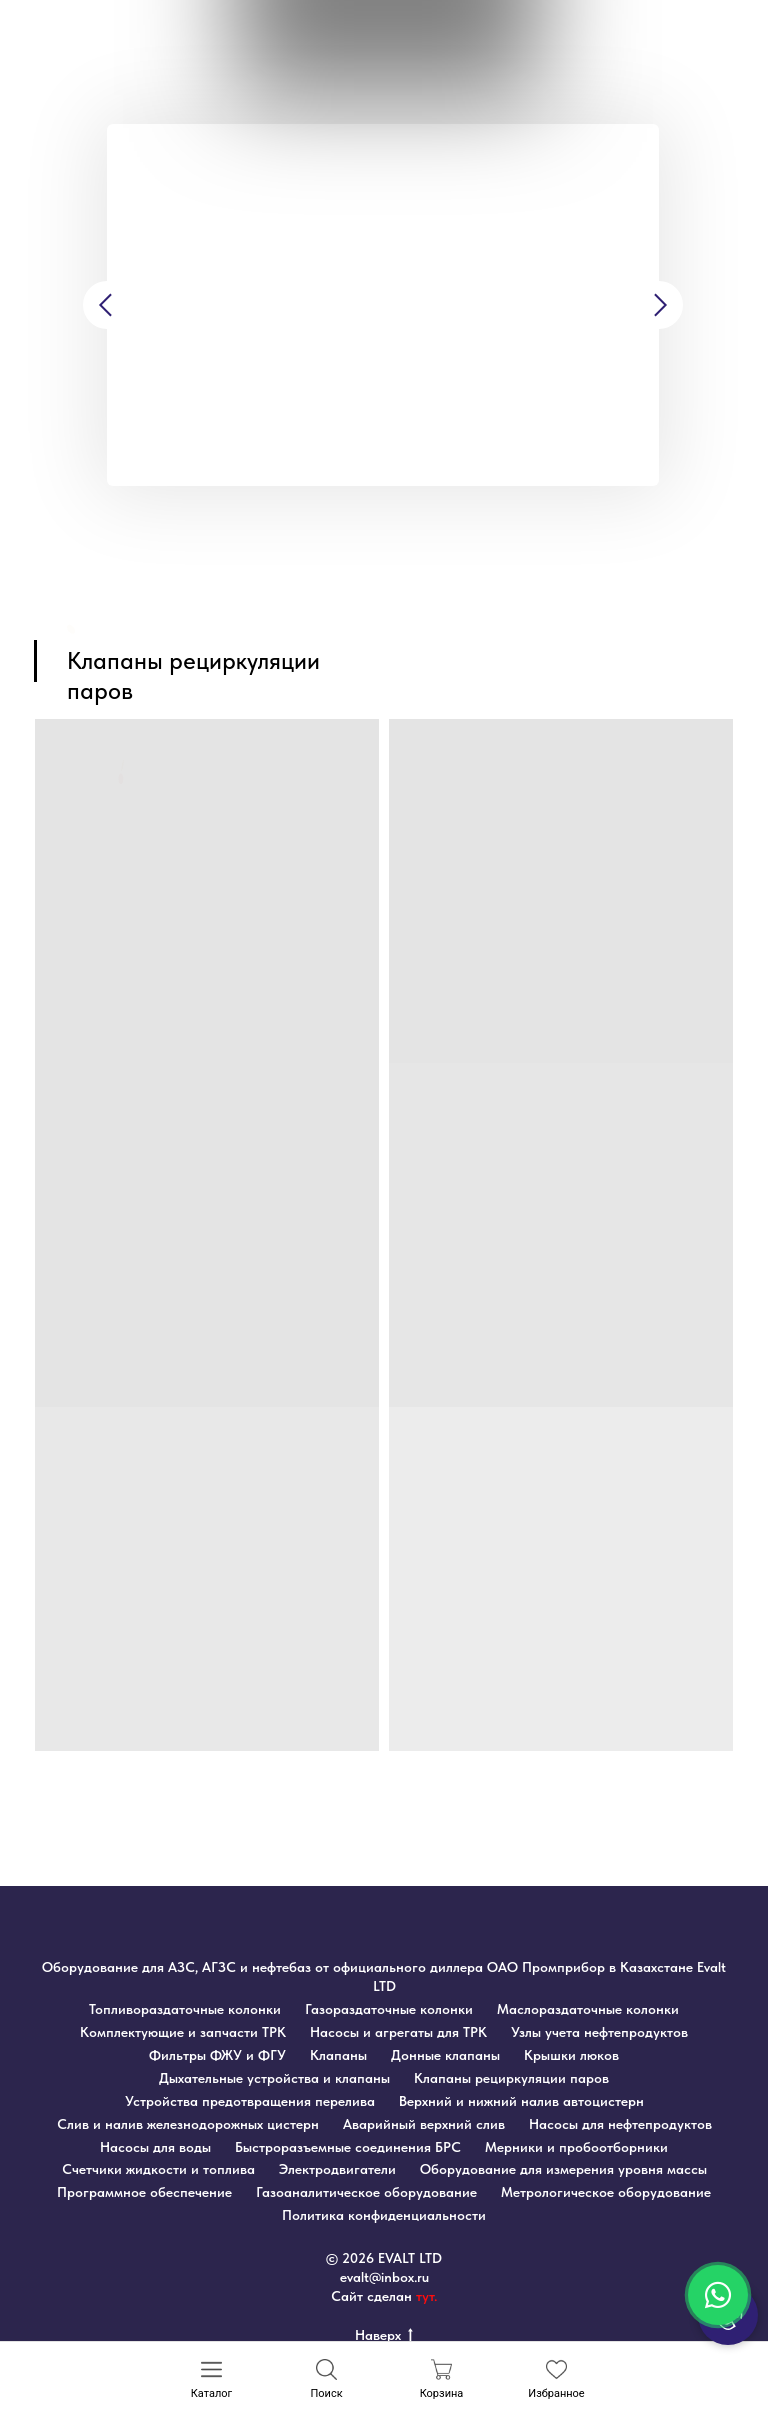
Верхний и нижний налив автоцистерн (521, 2101)
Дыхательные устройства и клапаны (274, 2078)
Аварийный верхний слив (424, 2124)
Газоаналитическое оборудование (366, 2192)
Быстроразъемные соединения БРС (348, 2147)
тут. (426, 2296)
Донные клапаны (445, 2055)
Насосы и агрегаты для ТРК (398, 2032)
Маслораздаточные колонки (588, 2009)
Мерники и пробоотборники (576, 2147)
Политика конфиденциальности (384, 2215)
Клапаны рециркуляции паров (511, 2078)
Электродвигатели (337, 2169)
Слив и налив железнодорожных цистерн (188, 2124)
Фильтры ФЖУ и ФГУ (217, 2055)
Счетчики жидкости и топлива (158, 2169)
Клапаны (338, 2055)
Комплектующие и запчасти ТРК (183, 2032)
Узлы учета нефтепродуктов (599, 2032)
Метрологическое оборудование (606, 2192)
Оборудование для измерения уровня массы (563, 2169)
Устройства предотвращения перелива (250, 2101)
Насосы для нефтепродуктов (620, 2124)
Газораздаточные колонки (389, 2009)
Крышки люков (571, 2055)
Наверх (384, 2336)
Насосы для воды (155, 2147)
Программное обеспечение (144, 2192)
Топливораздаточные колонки (185, 2009)
